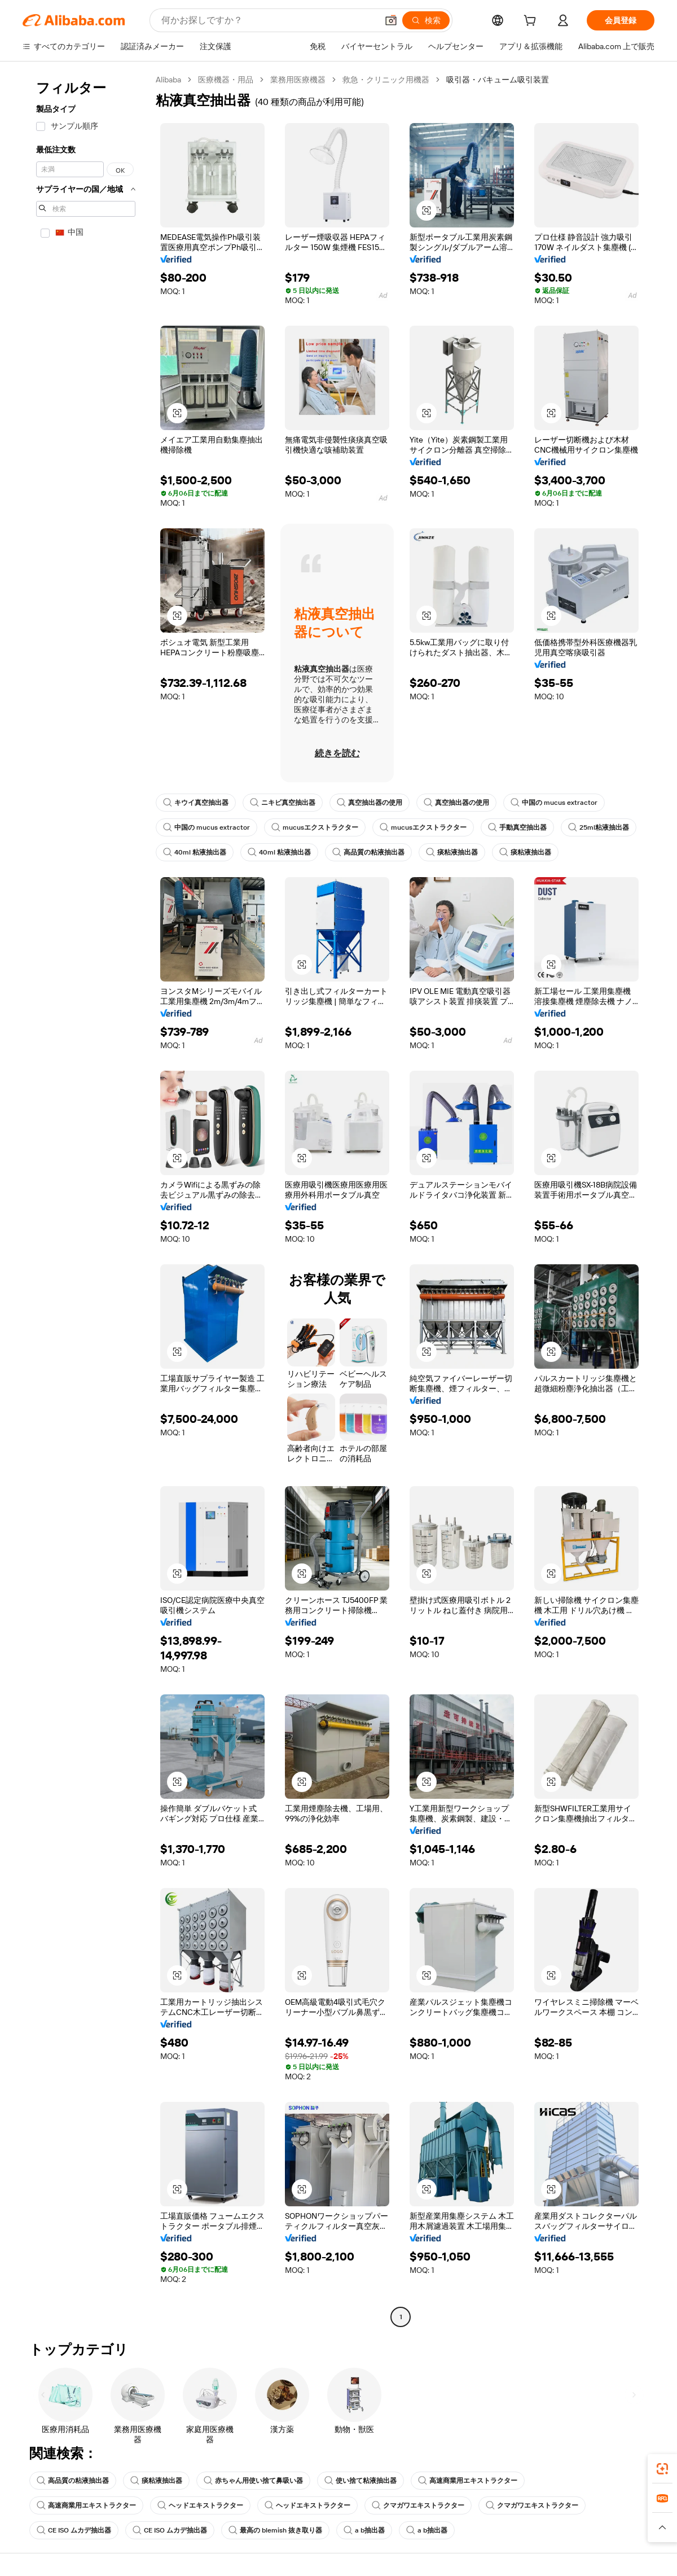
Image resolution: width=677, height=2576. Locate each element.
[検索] (426, 20)
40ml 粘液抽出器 (194, 852)
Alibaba (168, 79)
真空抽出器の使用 (369, 802)
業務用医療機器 (298, 79)
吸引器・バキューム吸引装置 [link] (497, 79)
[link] (662, 2468)
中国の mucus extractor (554, 802)
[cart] (532, 22)
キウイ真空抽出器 (195, 802)
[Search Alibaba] (268, 20)
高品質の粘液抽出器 (368, 852)
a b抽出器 (364, 2530)
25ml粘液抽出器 (598, 827)
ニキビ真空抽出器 (282, 802)
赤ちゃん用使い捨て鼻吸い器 (253, 2480)
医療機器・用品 (225, 79)
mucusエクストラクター (314, 827)
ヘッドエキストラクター (200, 2505)
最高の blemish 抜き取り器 (275, 2530)
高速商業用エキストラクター (467, 2480)
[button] (391, 20)
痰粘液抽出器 (452, 852)
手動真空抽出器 (517, 827)
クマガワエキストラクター (418, 2505)
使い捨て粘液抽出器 (360, 2480)
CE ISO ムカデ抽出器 (74, 2530)
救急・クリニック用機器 (385, 79)
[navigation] (85, 1200)
